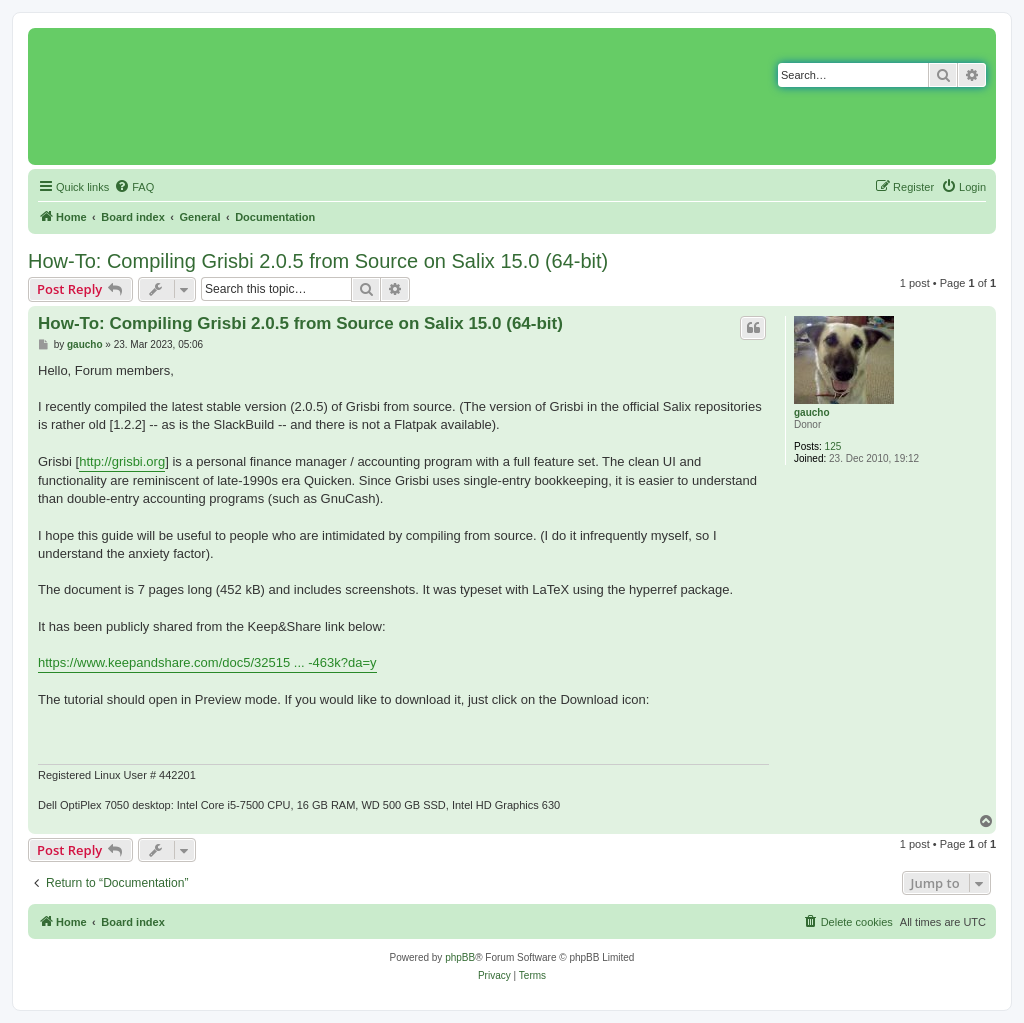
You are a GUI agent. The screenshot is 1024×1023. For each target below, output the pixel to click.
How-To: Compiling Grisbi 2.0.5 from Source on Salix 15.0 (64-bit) (318, 261)
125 (833, 446)
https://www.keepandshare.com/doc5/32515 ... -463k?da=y (207, 662)
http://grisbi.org (122, 461)
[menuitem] (134, 187)
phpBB (460, 957)
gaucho (812, 412)
